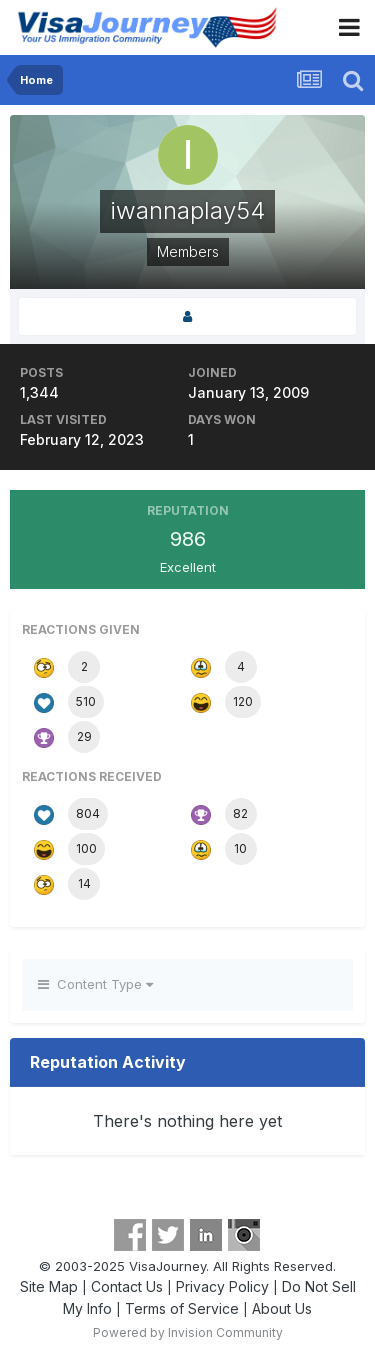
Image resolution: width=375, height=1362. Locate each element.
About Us (282, 1308)
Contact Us (127, 1286)
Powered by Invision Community (188, 1332)
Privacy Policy (222, 1286)
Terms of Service (182, 1308)
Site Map (49, 1286)
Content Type (95, 984)
